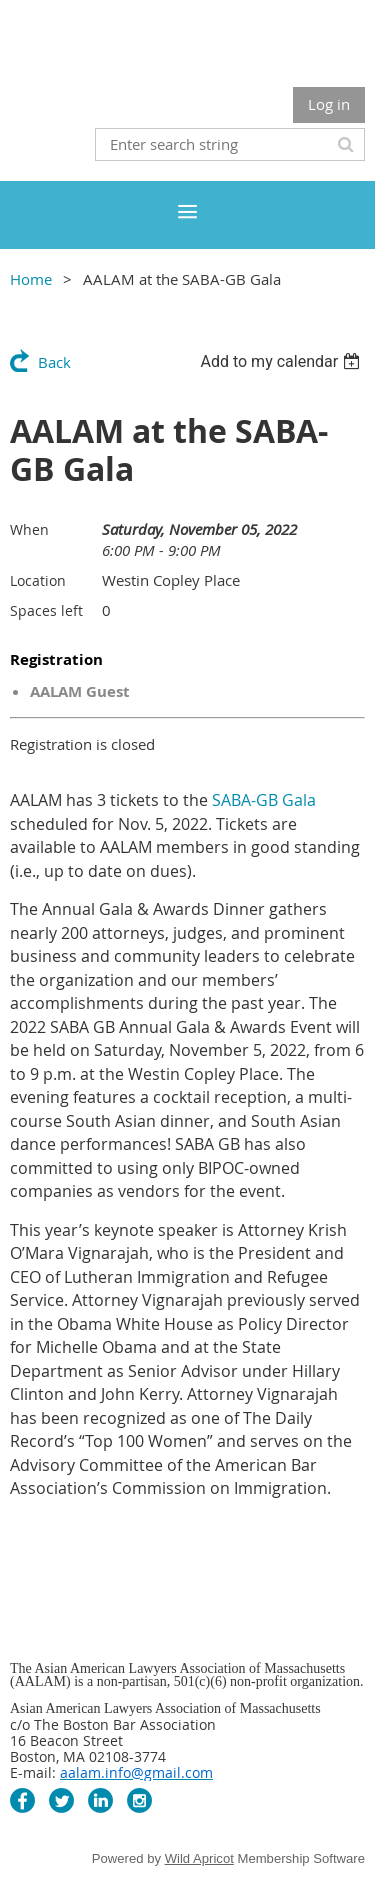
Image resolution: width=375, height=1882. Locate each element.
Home (31, 279)
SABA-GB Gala (264, 800)
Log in (329, 104)
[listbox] (282, 361)
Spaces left (46, 610)
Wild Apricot (199, 1858)
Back (54, 362)
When (29, 529)
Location (38, 580)
